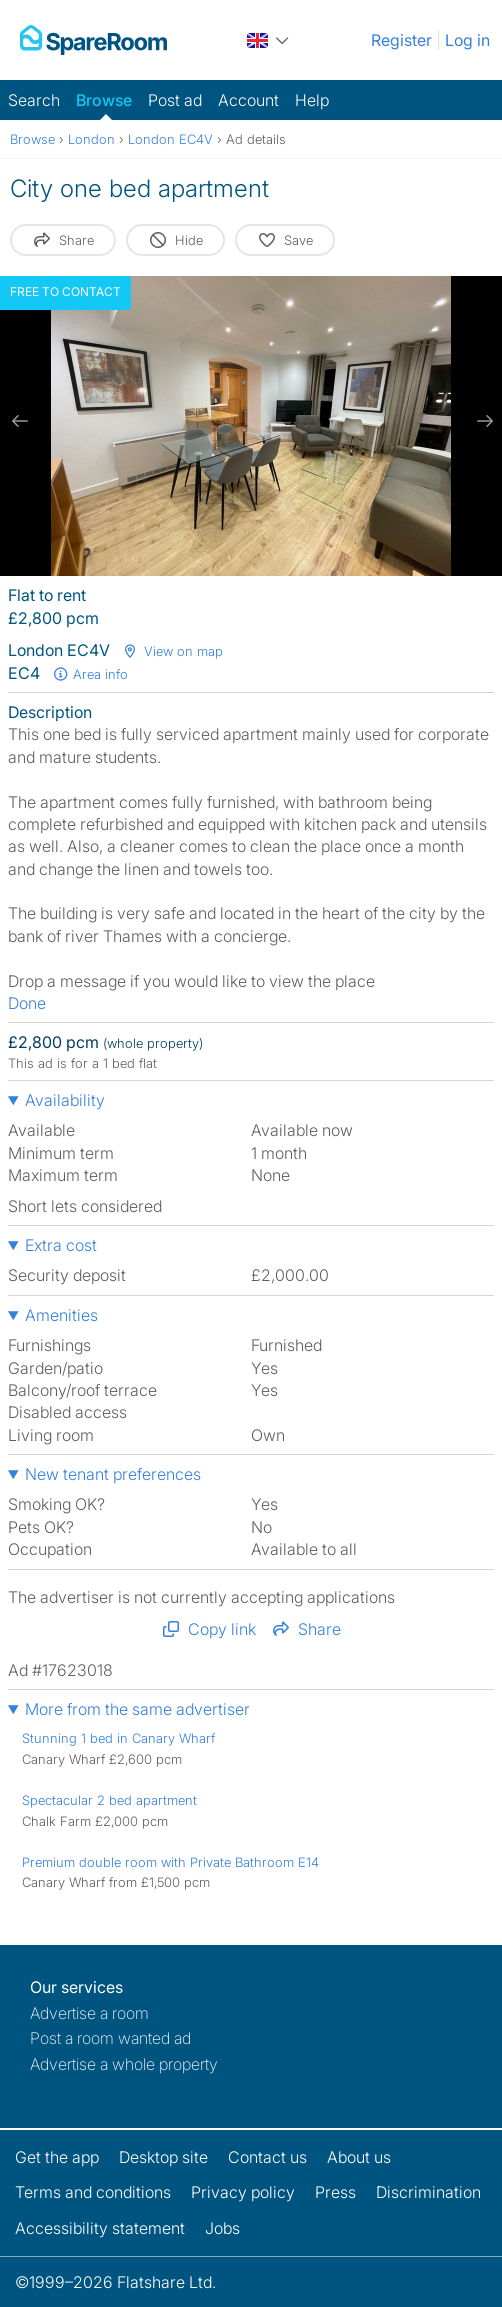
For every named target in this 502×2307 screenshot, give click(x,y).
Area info (90, 674)
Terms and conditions (93, 2192)
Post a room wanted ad (110, 2038)
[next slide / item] (482, 421)
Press (335, 2192)
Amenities (61, 1315)
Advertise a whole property (124, 2064)
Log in (467, 40)
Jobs (222, 2228)
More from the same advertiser (137, 1709)
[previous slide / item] (20, 421)
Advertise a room (89, 2013)
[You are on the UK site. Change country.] (269, 40)
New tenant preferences (113, 1474)
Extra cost (61, 1245)
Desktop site (163, 2157)
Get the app (57, 2157)
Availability (65, 1100)
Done (27, 1003)
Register (401, 40)
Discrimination (428, 2192)
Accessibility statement (100, 2228)
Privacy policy (243, 2192)
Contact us (267, 2157)
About (359, 2157)
